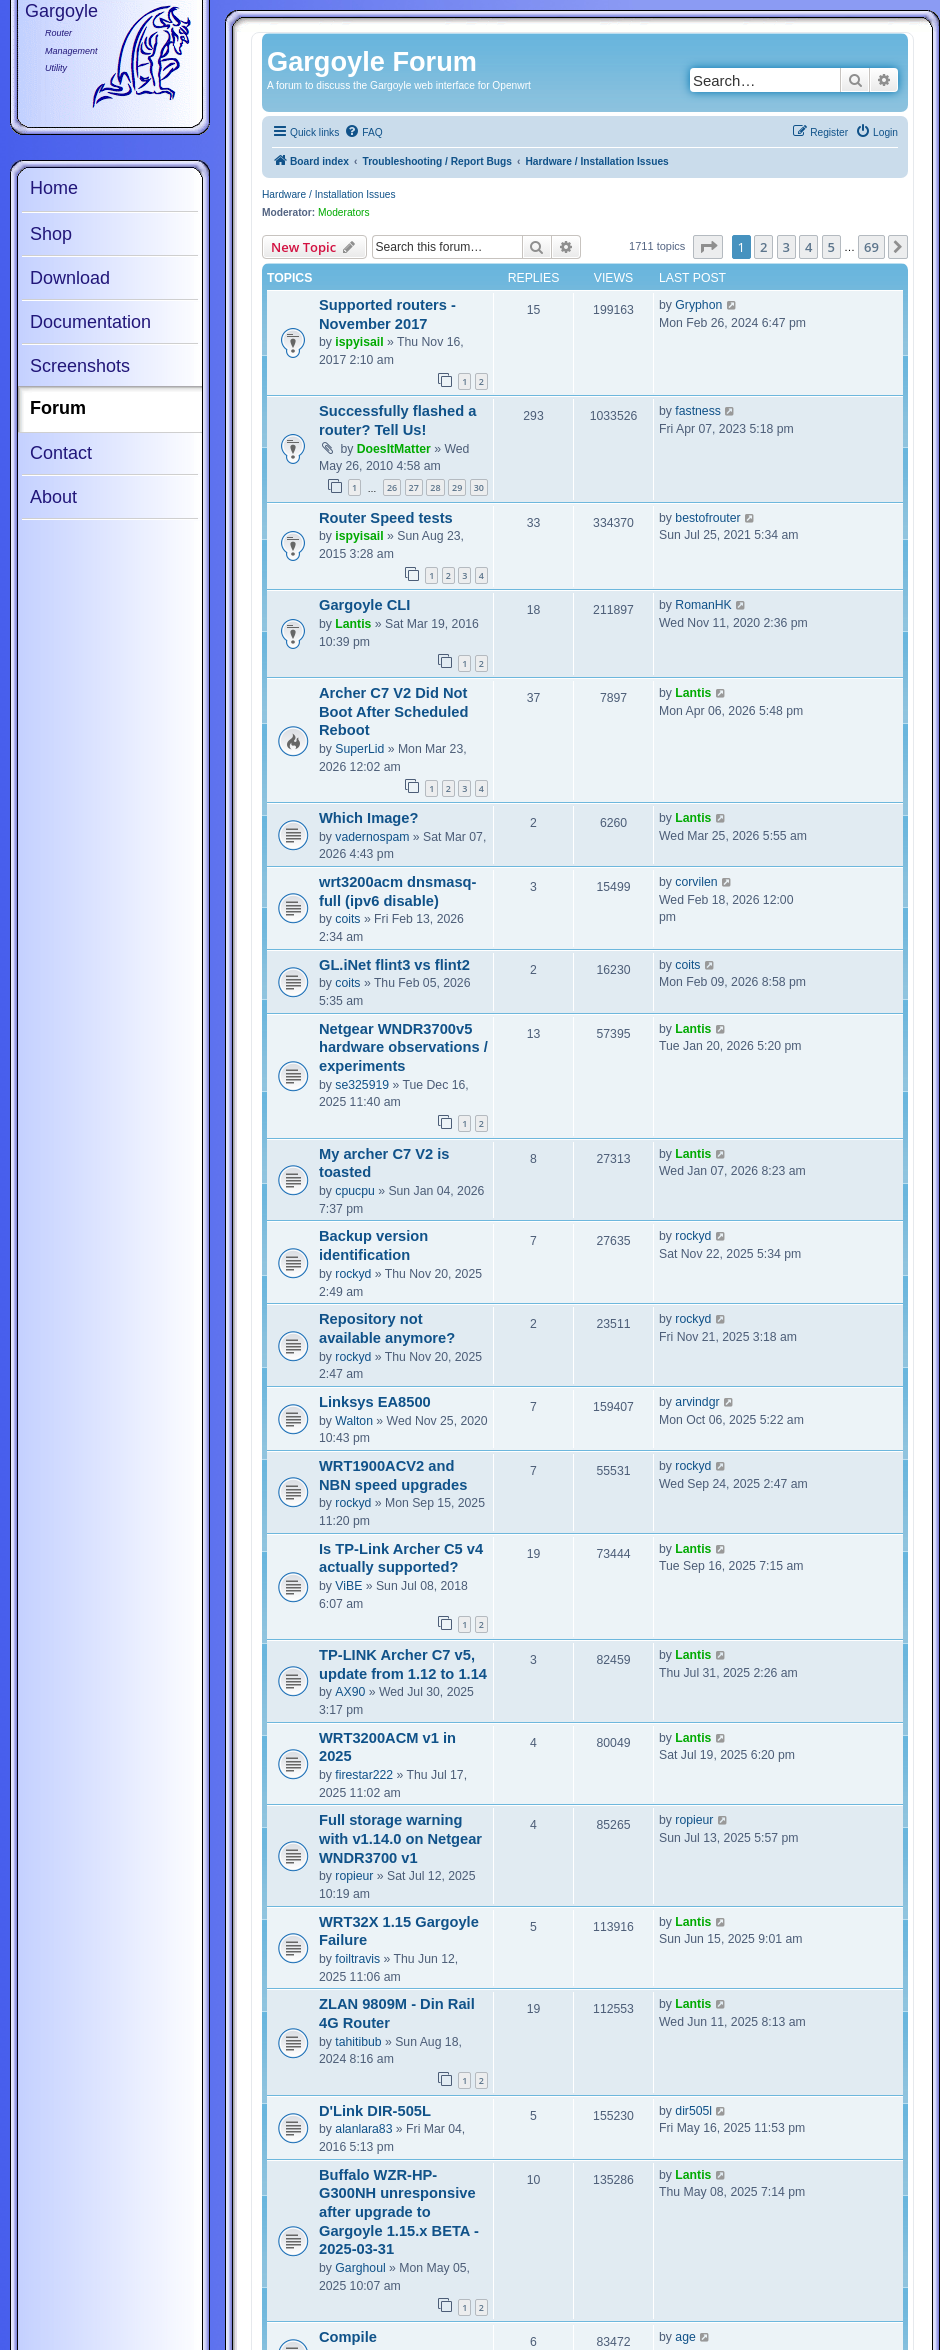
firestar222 (364, 1775)
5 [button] (831, 247)
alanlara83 (363, 2129)
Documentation (90, 322)
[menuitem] (363, 133)
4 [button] (808, 247)
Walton (354, 1421)
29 (457, 487)
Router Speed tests (386, 518)
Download (70, 278)
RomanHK (703, 605)
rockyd (353, 1274)
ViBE (348, 1586)
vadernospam (372, 837)
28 (435, 487)
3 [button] (786, 247)
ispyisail (359, 342)
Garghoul (360, 2268)
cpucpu (354, 1191)
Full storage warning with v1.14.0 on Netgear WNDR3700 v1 (400, 1838)
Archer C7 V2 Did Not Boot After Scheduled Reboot (393, 711)
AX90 (350, 1692)
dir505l (693, 2111)
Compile (348, 2337)
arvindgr (697, 1402)
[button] (708, 247)
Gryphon (698, 305)
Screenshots (80, 366)
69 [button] (871, 247)
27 (414, 487)
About (53, 497)
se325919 (362, 1085)
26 (392, 487)
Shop (51, 234)
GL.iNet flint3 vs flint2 (394, 965)
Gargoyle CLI (364, 605)
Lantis (353, 624)
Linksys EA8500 (375, 1402)
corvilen (696, 882)
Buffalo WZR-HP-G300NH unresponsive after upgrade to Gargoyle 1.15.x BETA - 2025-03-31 (399, 2212)
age (685, 2337)
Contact (61, 453)
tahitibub (358, 2042)
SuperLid (359, 749)
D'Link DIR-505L (375, 2111)
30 (479, 487)
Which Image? (368, 818)
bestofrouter (707, 518)
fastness (698, 411)
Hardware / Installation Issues (329, 194)
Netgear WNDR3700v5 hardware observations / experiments (403, 1047)
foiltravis (357, 1959)
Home (54, 188)
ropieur (354, 1876)
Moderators (344, 212)
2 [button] (763, 247)
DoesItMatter (394, 449)
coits (347, 919)
